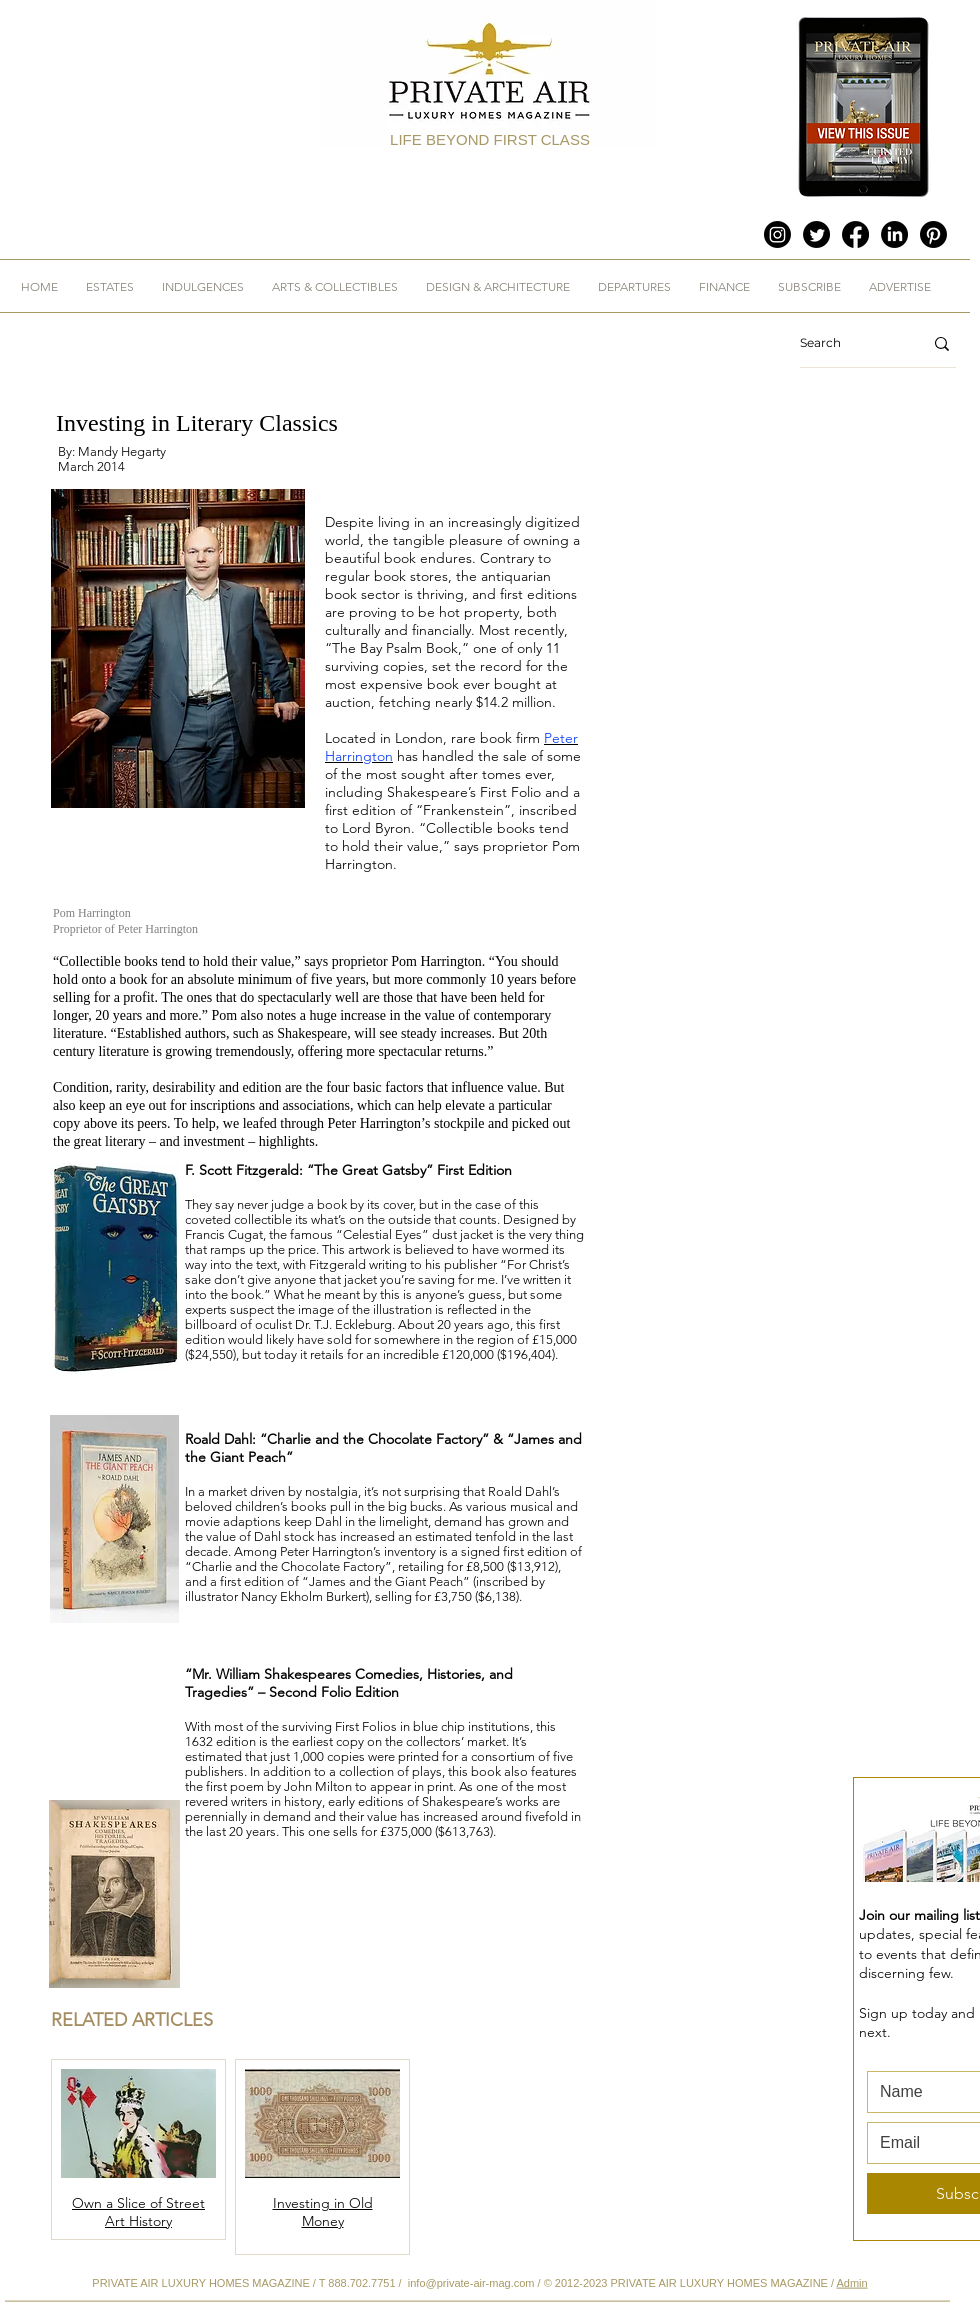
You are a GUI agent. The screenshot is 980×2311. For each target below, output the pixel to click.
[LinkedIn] (894, 234)
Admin (851, 2283)
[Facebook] (855, 234)
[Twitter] (816, 234)
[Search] (846, 343)
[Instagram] (777, 234)
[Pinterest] (933, 234)
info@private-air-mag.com (471, 2283)
